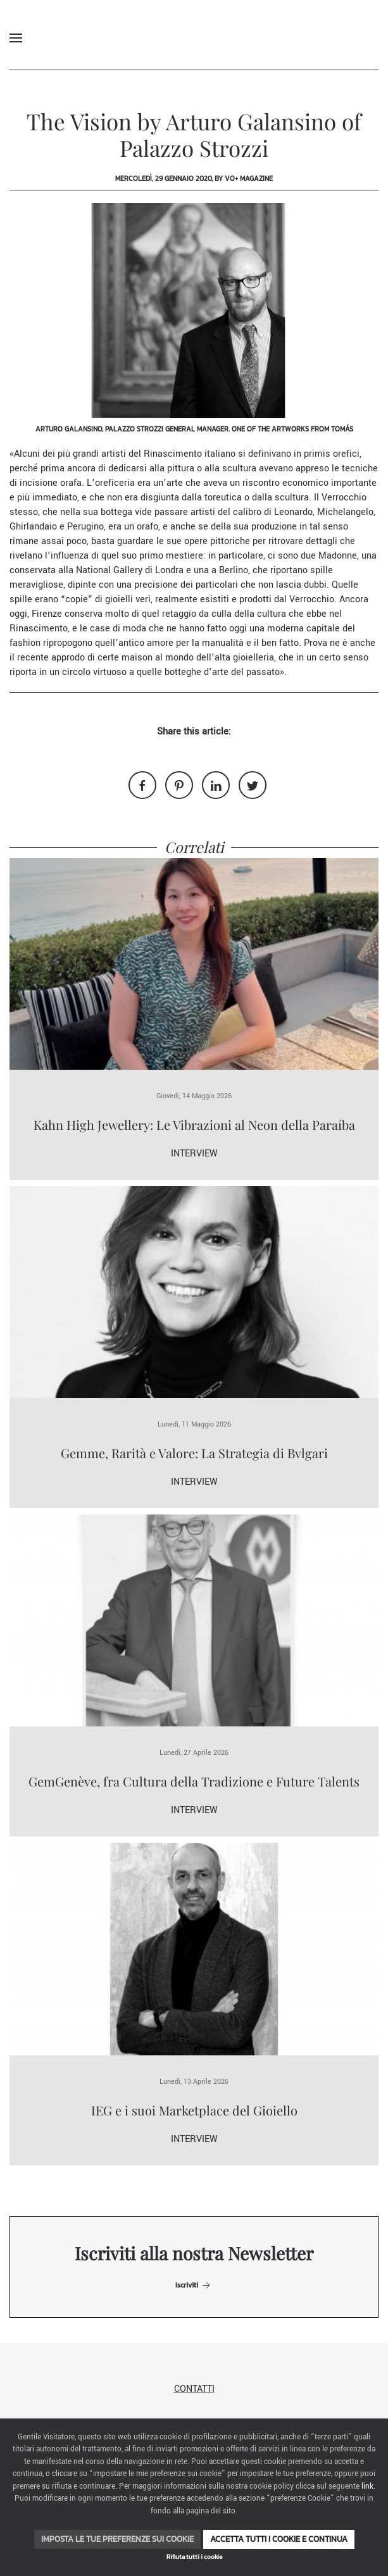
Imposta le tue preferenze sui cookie (117, 2539)
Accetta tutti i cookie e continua (278, 2539)
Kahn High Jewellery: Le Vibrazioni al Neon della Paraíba (194, 1124)
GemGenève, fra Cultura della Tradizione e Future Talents (194, 1781)
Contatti (194, 2389)
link (367, 2486)
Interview (194, 1153)
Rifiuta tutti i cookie (194, 2556)
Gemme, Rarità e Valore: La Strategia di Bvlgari (194, 1452)
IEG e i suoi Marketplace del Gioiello (194, 2110)
